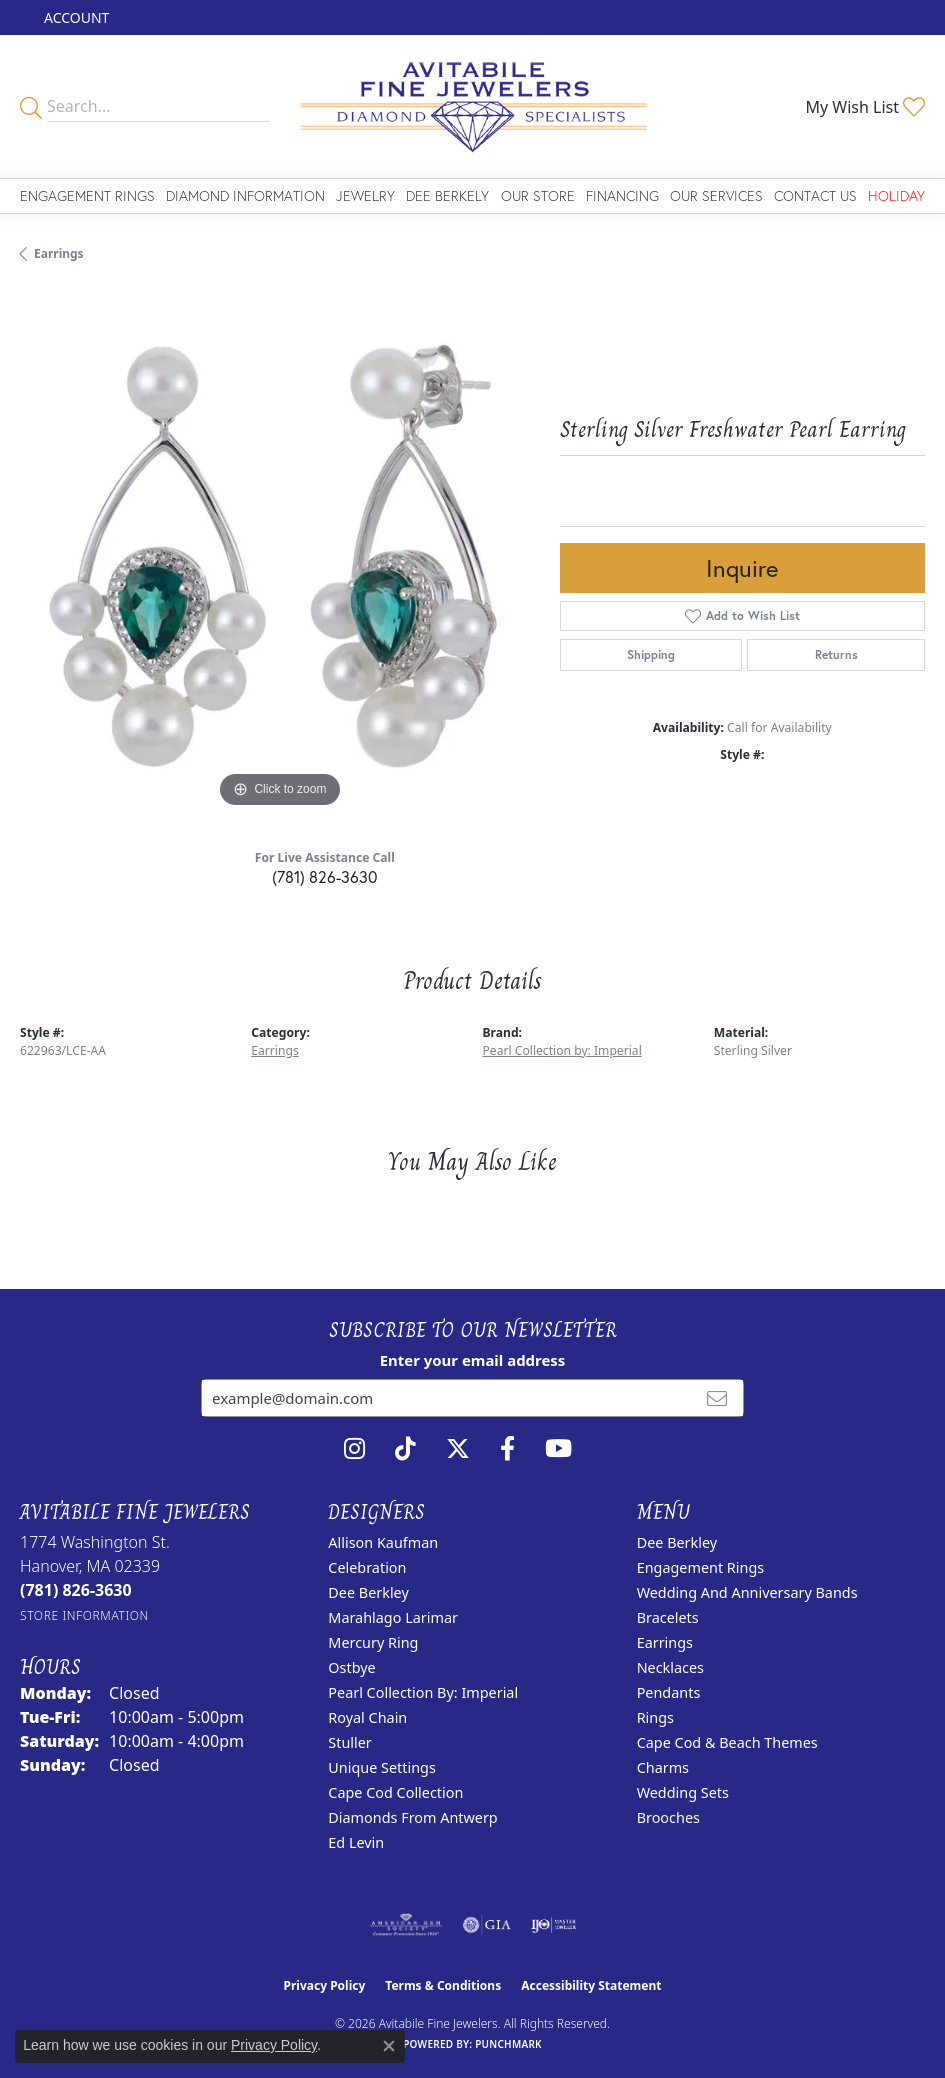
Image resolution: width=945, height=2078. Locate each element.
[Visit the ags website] (406, 1925)
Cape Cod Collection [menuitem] (395, 1792)
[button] (74, 17)
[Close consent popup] (389, 2046)
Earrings (59, 253)
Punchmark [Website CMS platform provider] (508, 2044)
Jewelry (365, 195)
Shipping (651, 654)
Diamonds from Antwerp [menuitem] (412, 1817)
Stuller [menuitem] (349, 1742)
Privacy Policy (325, 1985)
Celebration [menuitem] (367, 1567)
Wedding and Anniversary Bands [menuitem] (747, 1592)
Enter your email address (473, 1360)
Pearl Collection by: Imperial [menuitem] (423, 1692)
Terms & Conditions (443, 1985)
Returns (836, 654)
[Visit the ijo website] (553, 1925)
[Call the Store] (76, 1590)
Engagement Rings (87, 195)
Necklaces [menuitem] (670, 1667)
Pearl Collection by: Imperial (562, 1050)
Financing (622, 195)
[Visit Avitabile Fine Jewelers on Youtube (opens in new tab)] (558, 1449)
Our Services (716, 195)
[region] (280, 553)
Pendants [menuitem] (669, 1692)
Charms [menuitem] (663, 1767)
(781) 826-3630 (324, 876)
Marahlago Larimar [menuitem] (393, 1617)
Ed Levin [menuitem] (356, 1842)
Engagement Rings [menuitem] (701, 1567)
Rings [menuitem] (655, 1717)
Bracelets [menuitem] (668, 1617)
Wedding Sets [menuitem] (683, 1792)
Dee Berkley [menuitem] (368, 1592)
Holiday (896, 195)
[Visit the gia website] (487, 1925)
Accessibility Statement (591, 1985)
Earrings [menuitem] (665, 1642)
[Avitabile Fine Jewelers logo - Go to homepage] (472, 106)
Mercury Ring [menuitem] (373, 1642)
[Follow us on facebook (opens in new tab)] (507, 1449)
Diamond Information (245, 195)
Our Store (538, 195)
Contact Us (815, 195)
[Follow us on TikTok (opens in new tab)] (405, 1449)
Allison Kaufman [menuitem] (383, 1542)
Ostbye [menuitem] (351, 1667)
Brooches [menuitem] (668, 1817)
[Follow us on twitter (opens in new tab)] (458, 1449)
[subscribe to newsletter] (717, 1398)
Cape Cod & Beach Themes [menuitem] (727, 1742)
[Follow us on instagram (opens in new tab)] (354, 1449)
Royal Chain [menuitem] (367, 1717)
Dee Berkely (447, 195)
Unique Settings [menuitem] (381, 1767)
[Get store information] (84, 1615)
